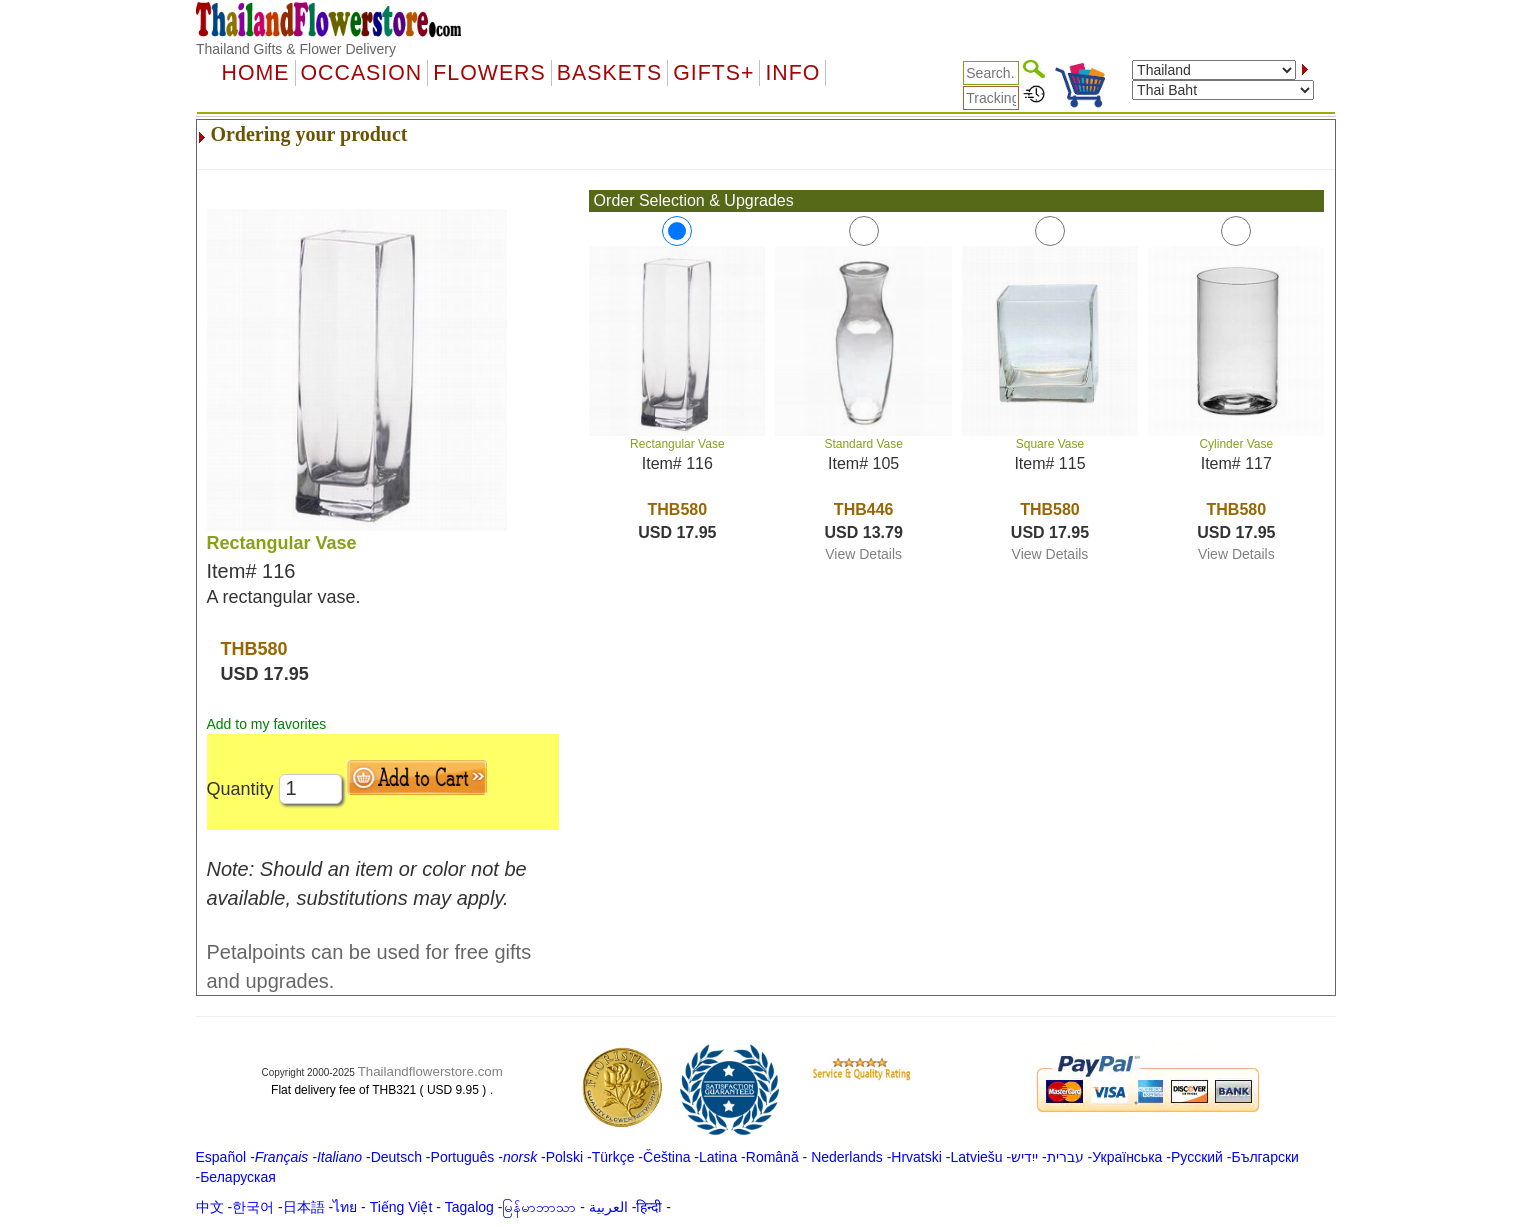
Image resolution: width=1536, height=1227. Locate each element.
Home (256, 73)
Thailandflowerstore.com (430, 1071)
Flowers (489, 73)
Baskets (609, 73)
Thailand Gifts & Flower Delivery (296, 49)
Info (792, 73)
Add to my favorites (267, 724)
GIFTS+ (713, 73)
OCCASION (362, 73)
